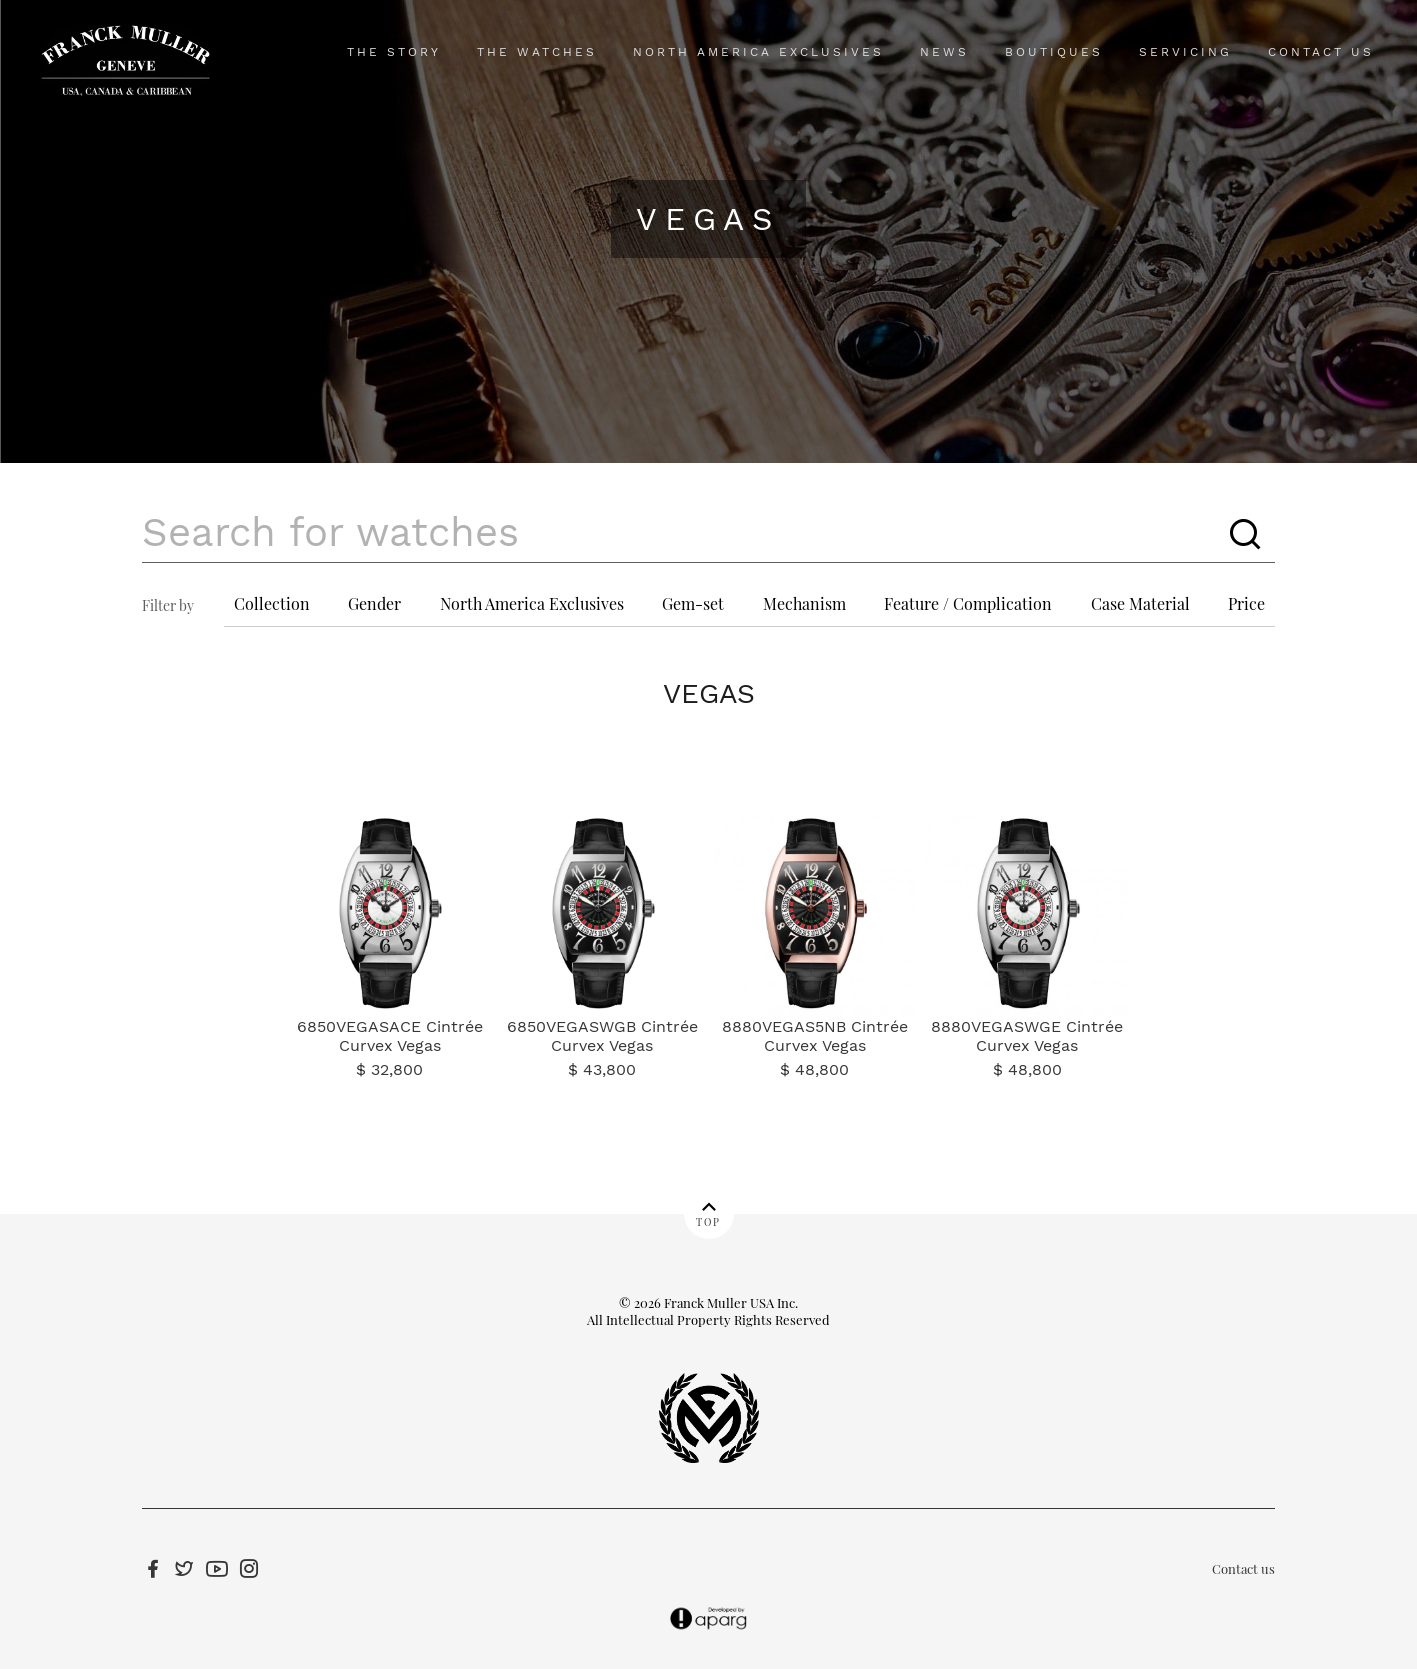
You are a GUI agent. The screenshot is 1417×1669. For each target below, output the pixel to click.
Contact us (1243, 1568)
